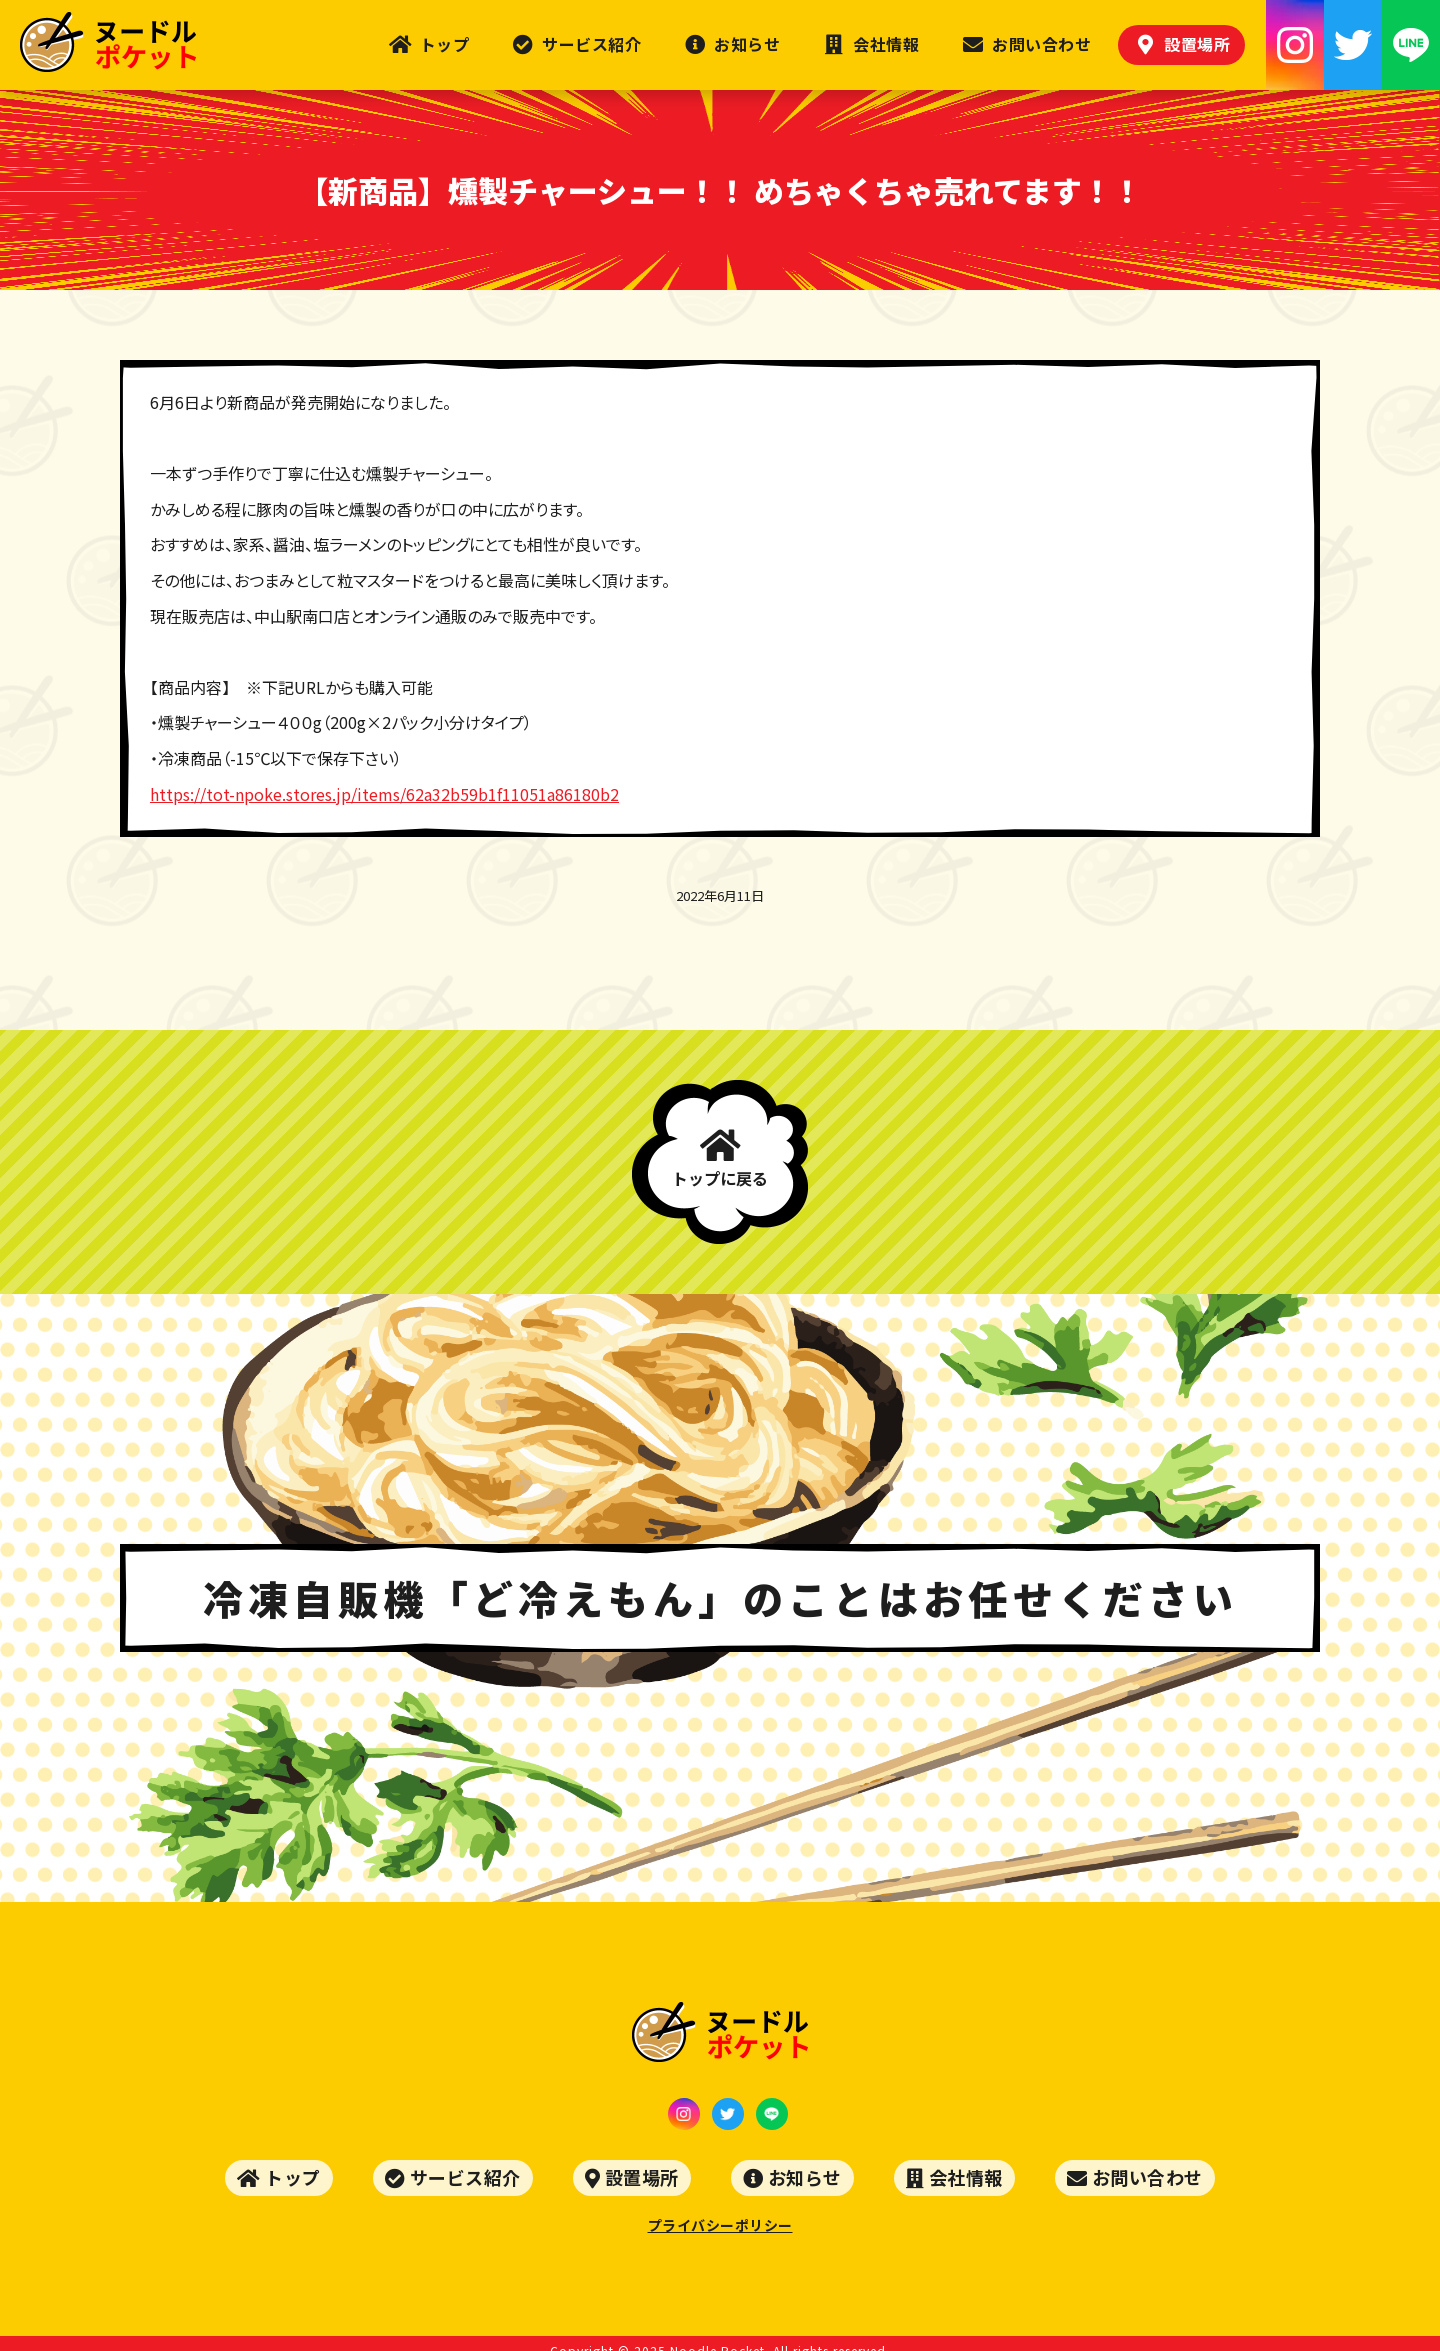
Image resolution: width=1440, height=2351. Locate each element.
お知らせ (780, 2170)
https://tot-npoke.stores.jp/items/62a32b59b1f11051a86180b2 (384, 794)
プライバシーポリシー (720, 2209)
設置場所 (644, 2170)
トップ (339, 2170)
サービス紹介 (489, 2170)
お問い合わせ (1075, 2170)
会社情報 (918, 2170)
